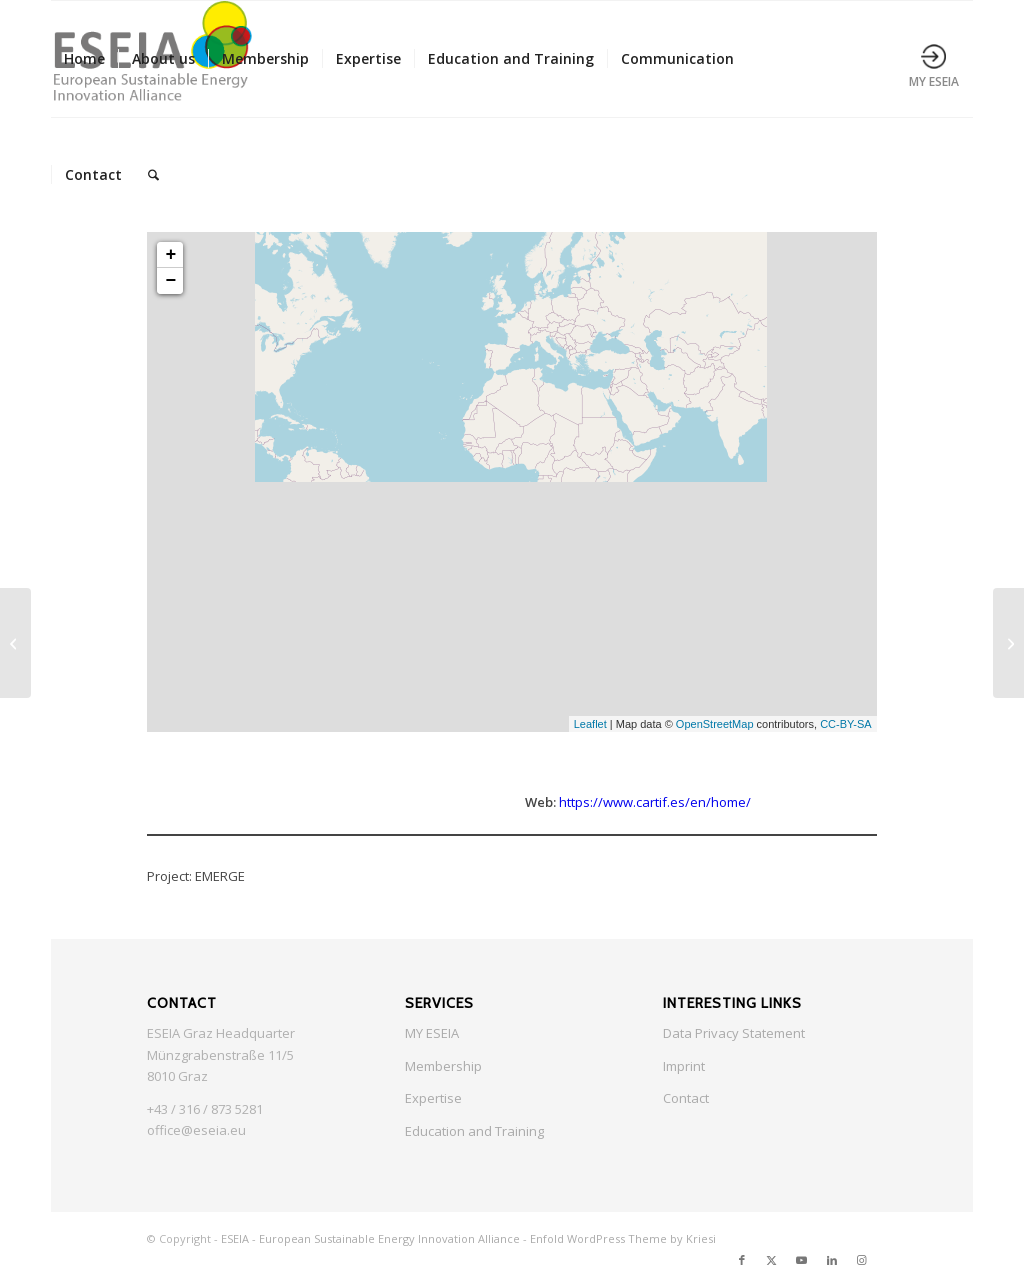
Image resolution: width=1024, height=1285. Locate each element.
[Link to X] (772, 1260)
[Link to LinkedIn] (832, 1260)
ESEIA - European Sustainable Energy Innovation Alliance (370, 1238)
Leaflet (590, 724)
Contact (686, 1098)
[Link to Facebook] (742, 1260)
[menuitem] (84, 59)
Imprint (684, 1066)
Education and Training (474, 1131)
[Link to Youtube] (802, 1260)
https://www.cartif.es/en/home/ (655, 802)
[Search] (153, 175)
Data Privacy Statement (734, 1033)
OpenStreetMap (715, 724)
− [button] (170, 281)
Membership (443, 1066)
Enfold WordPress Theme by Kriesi (623, 1238)
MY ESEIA (432, 1033)
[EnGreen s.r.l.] (15, 643)
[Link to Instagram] (862, 1260)
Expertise (433, 1098)
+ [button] (170, 255)
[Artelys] (1008, 643)
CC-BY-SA (846, 724)
